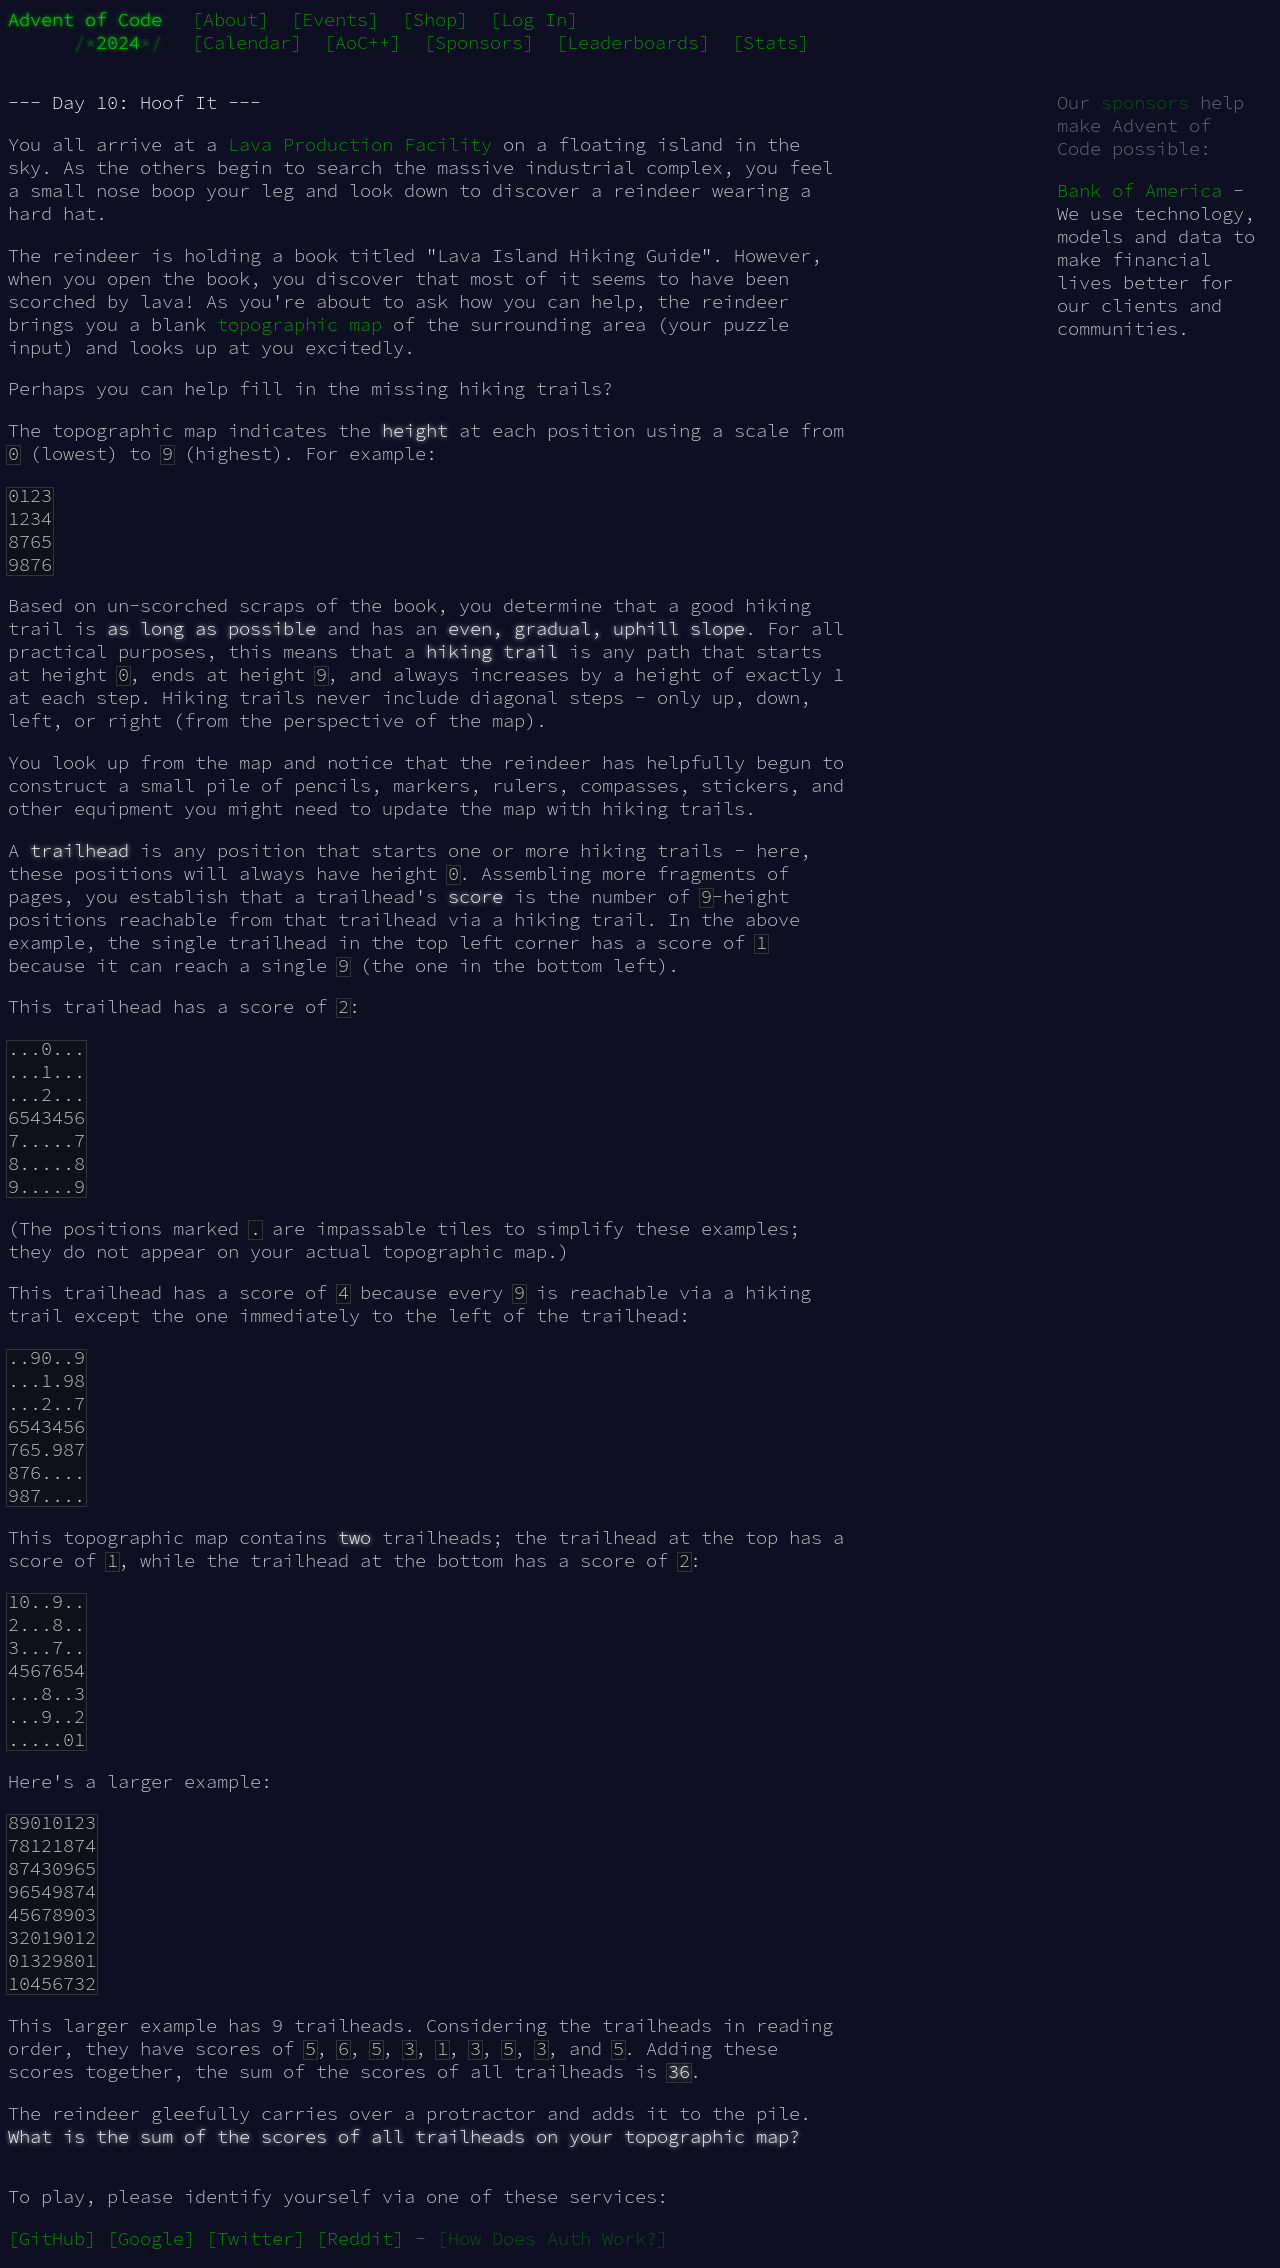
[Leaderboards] (633, 42)
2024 (118, 42)
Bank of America (1139, 190)
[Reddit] (360, 2238)
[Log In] (534, 19)
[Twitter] (255, 2238)
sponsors (1145, 102)
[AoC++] (362, 42)
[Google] (151, 2238)
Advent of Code (85, 19)
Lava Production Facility (360, 144)
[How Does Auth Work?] (552, 2238)
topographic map (299, 324)
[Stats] (770, 42)
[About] (230, 19)
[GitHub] (52, 2238)
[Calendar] (247, 42)
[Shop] (435, 19)
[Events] (335, 19)
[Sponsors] (479, 42)
